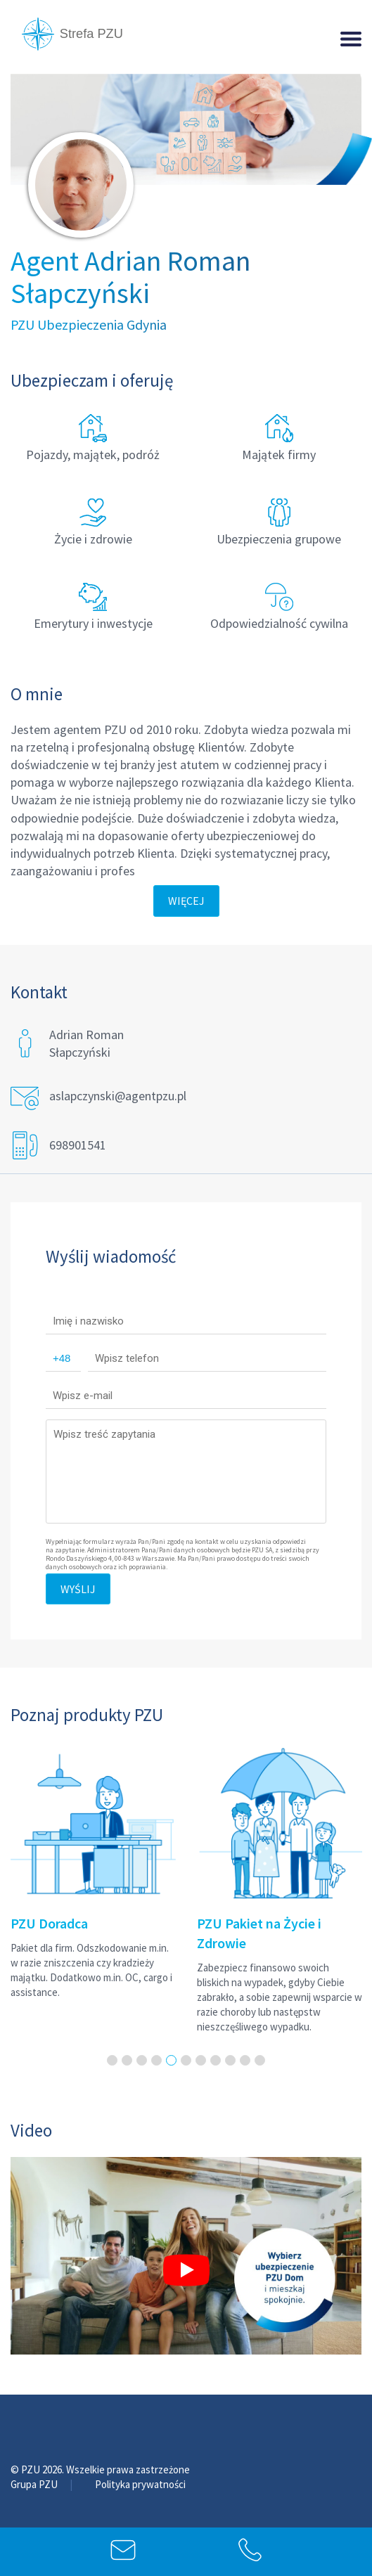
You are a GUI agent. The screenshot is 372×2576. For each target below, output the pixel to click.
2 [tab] (127, 2060)
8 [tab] (215, 2060)
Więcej (186, 901)
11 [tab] (260, 2060)
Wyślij (78, 1589)
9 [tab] (230, 2060)
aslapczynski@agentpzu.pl (117, 1096)
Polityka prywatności (140, 2484)
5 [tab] (171, 2060)
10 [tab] (245, 2060)
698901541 (77, 1145)
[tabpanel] (93, 1870)
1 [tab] (112, 2060)
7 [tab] (200, 2060)
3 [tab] (141, 2060)
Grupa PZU (35, 2484)
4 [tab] (156, 2060)
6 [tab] (186, 2060)
